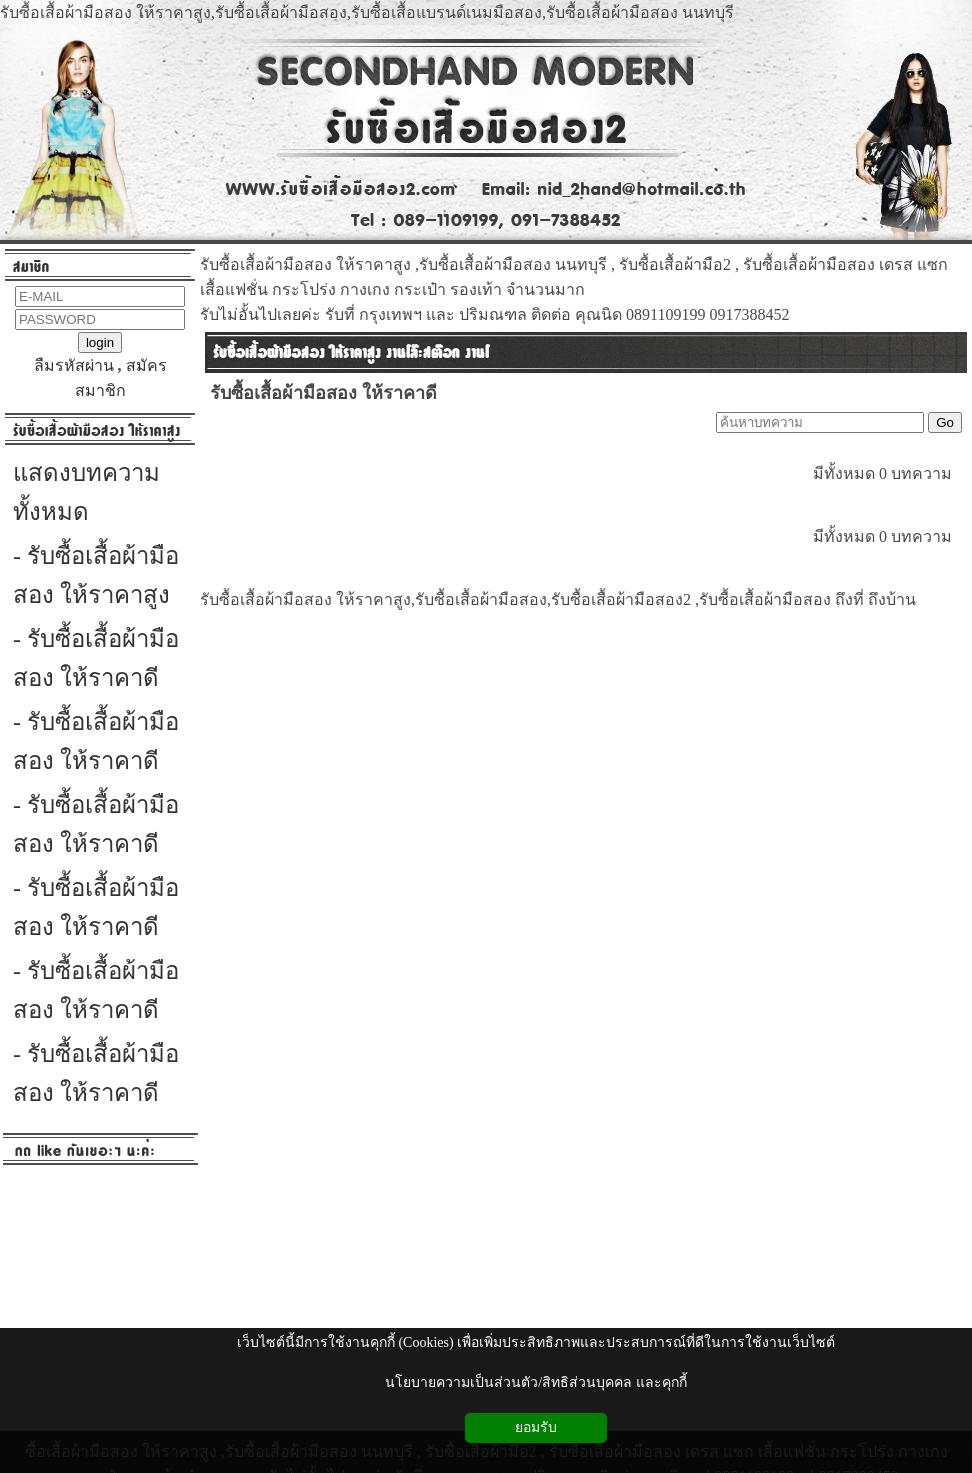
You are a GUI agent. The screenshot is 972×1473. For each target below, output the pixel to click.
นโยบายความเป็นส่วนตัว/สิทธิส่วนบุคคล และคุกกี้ (535, 1382)
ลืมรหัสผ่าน (74, 365)
